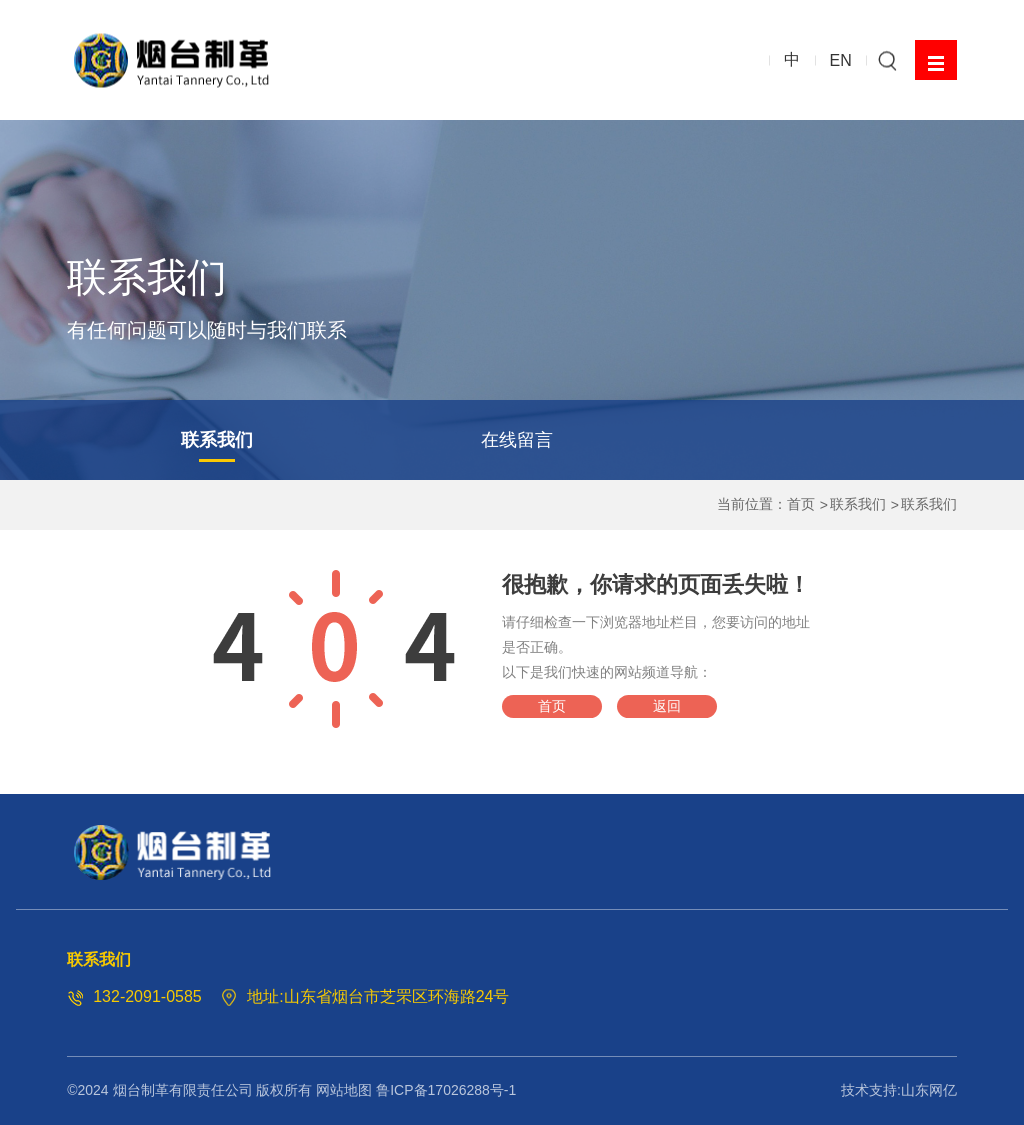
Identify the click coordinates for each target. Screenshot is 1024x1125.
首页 (801, 504)
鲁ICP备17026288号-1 (446, 1090)
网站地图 (344, 1090)
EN (841, 59)
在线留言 (517, 440)
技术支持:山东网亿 (899, 1090)
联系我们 (217, 440)
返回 (667, 706)
